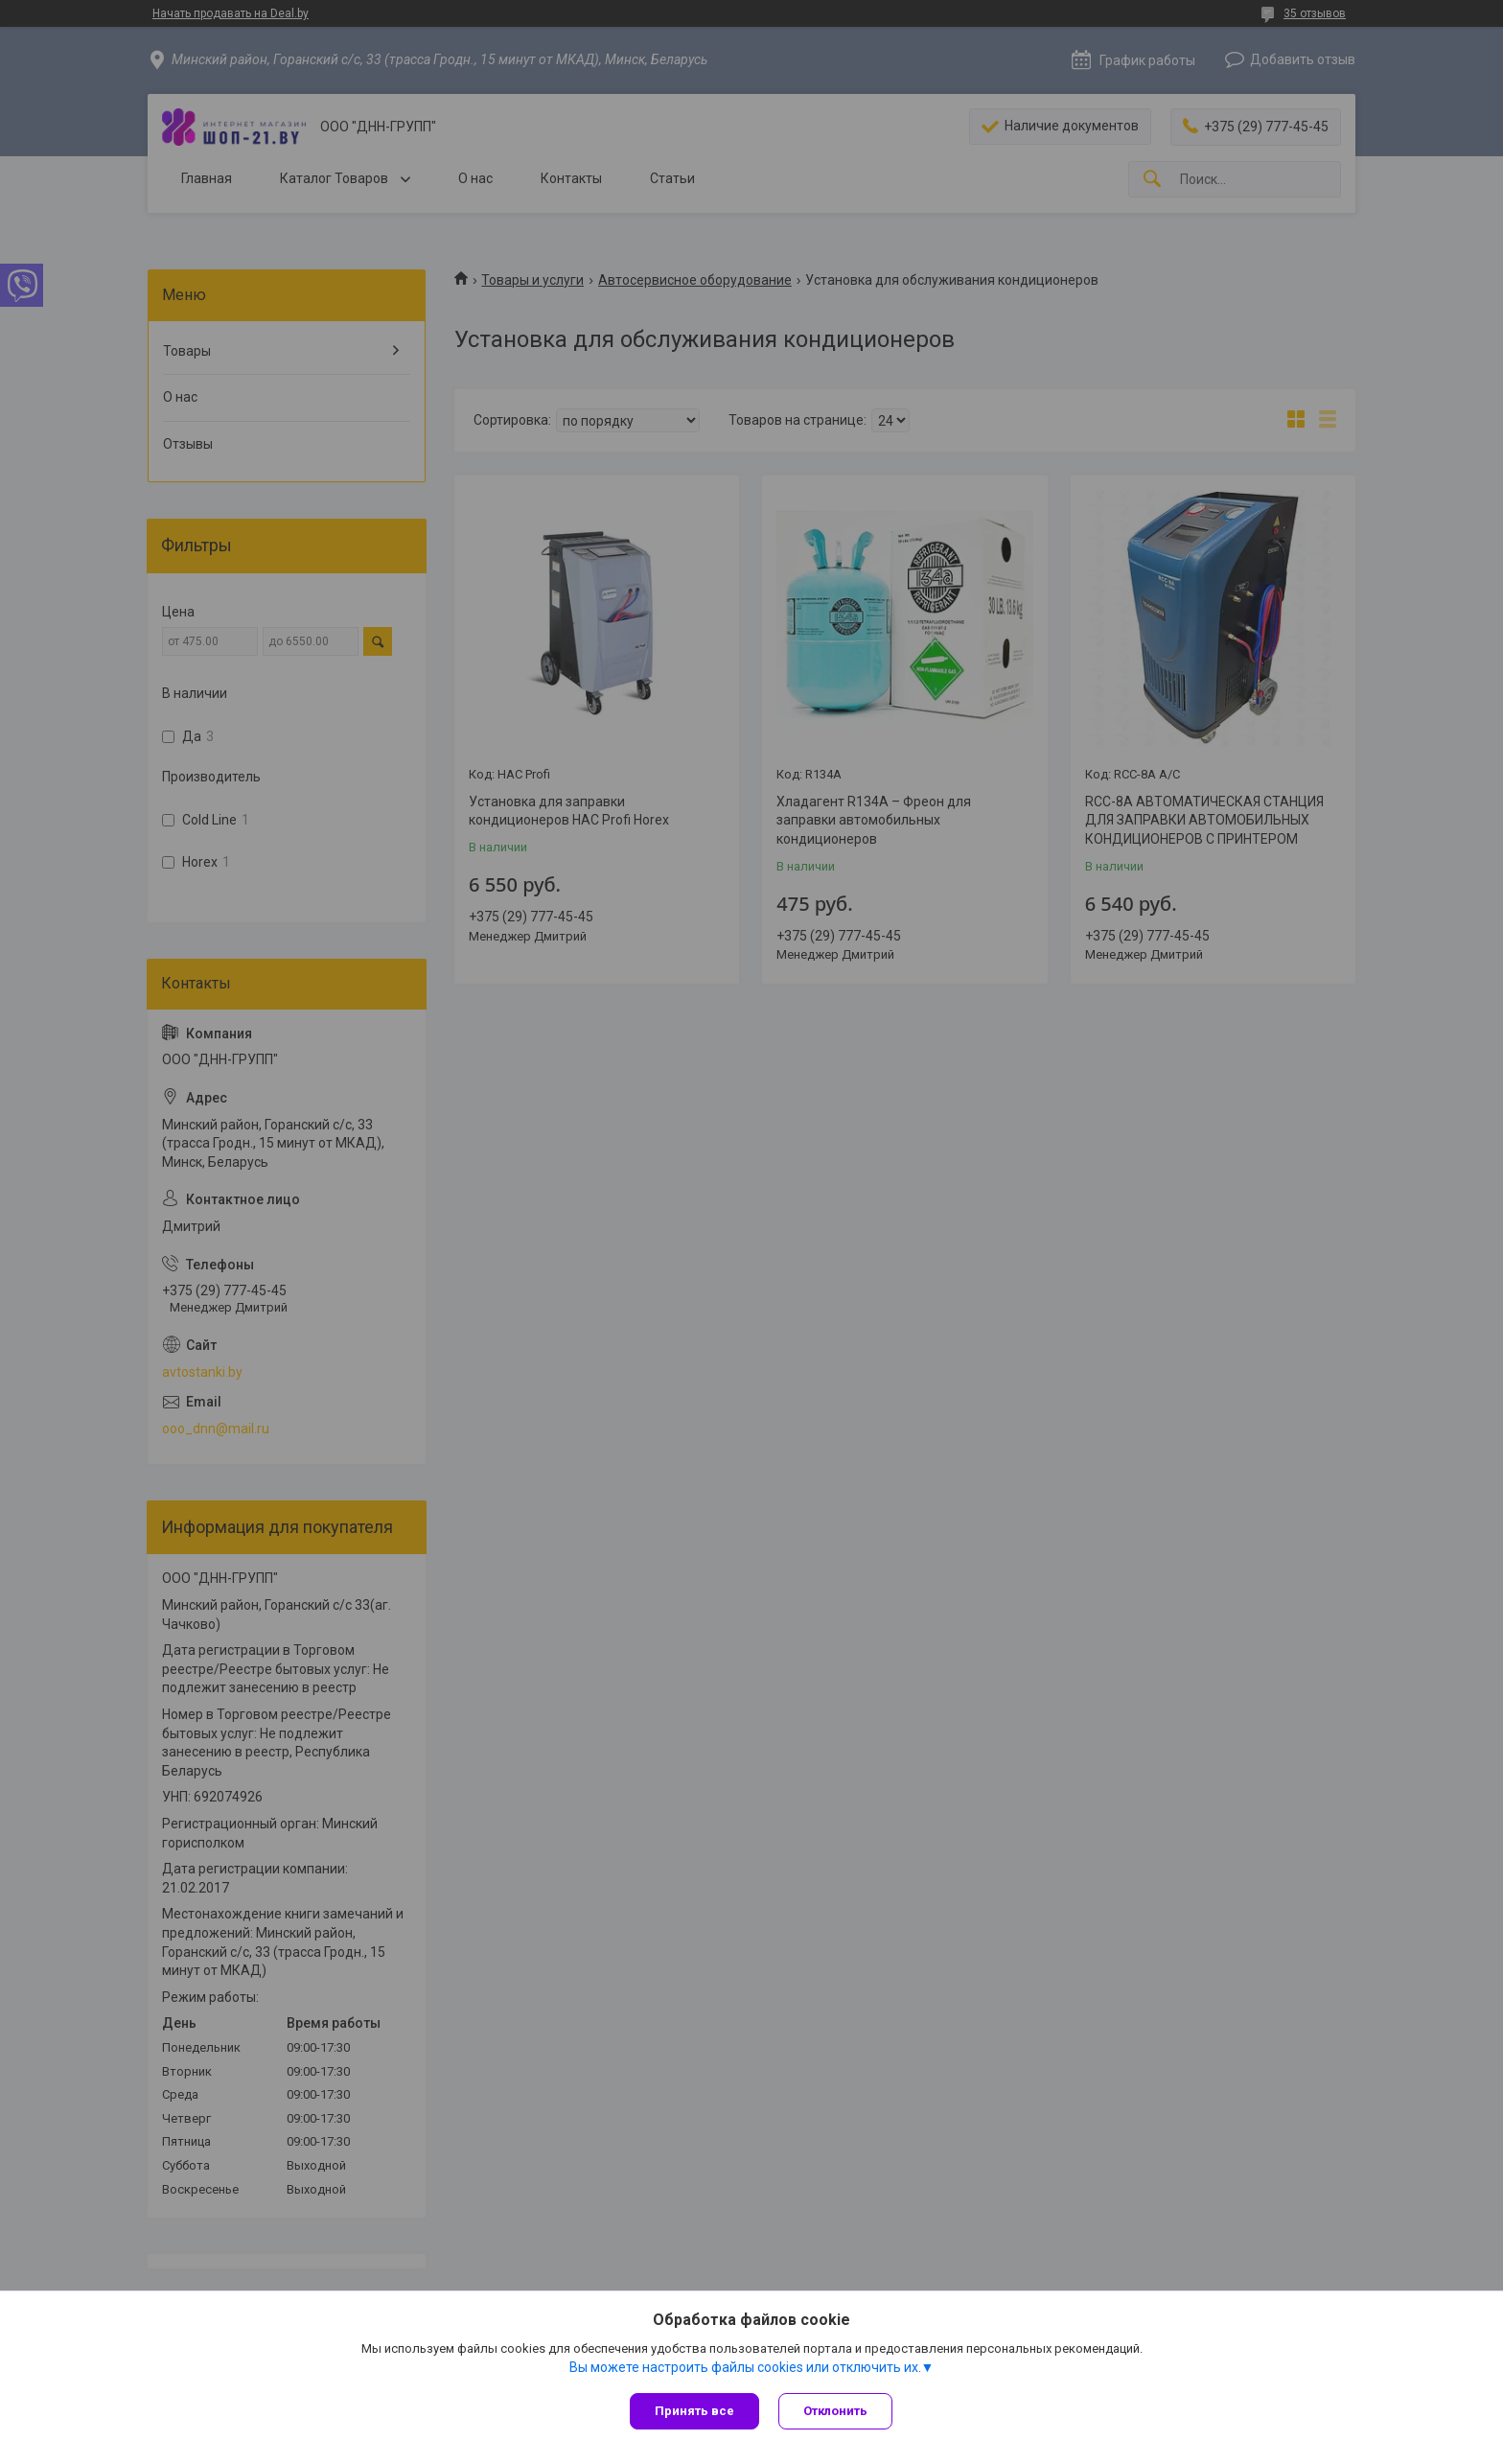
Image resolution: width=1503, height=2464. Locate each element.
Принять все (694, 2411)
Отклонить (835, 2411)
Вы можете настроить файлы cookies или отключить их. (745, 2367)
